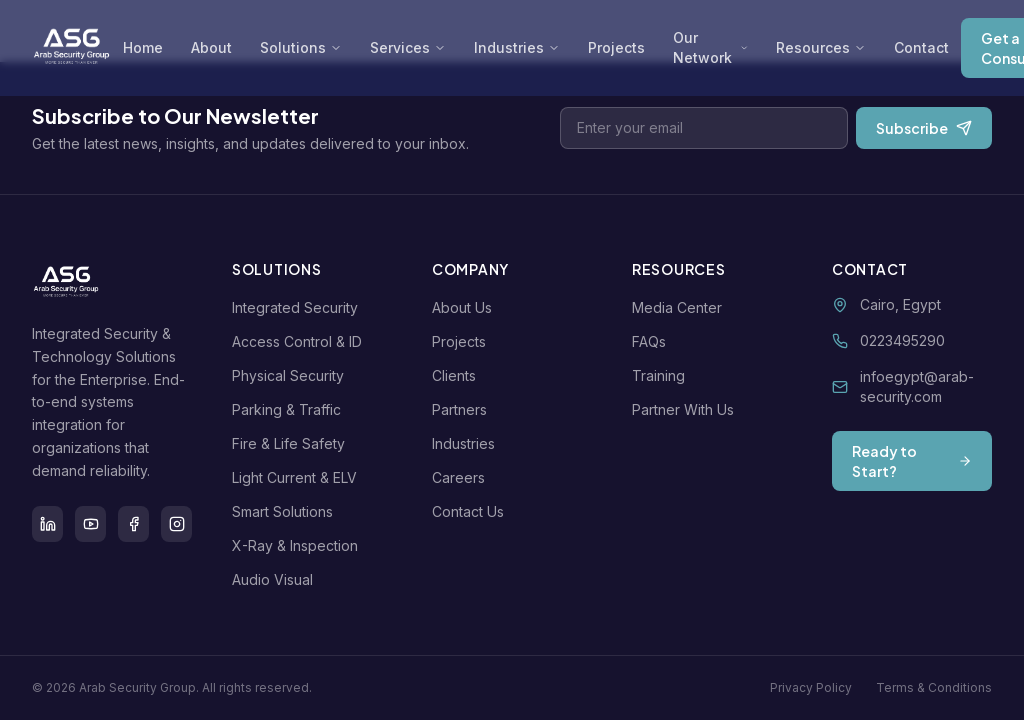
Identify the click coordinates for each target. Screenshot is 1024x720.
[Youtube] (90, 524)
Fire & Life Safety (292, 443)
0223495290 (902, 340)
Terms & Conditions (934, 687)
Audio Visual (276, 579)
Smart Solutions (286, 511)
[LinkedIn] (47, 524)
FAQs (653, 341)
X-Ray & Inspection (299, 545)
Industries (517, 47)
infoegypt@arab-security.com (917, 386)
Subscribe (924, 128)
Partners (463, 409)
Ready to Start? (912, 461)
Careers (462, 477)
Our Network (710, 47)
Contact (921, 47)
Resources (821, 47)
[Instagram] (176, 524)
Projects (616, 47)
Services (408, 47)
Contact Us (472, 511)
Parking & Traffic (290, 409)
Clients (458, 375)
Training (662, 375)
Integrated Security (299, 307)
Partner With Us (687, 409)
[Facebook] (133, 524)
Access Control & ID (301, 341)
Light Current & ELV (298, 477)
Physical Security (292, 375)
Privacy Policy (811, 687)
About (211, 47)
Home (143, 47)
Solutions (301, 47)
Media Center (681, 307)
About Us (466, 307)
